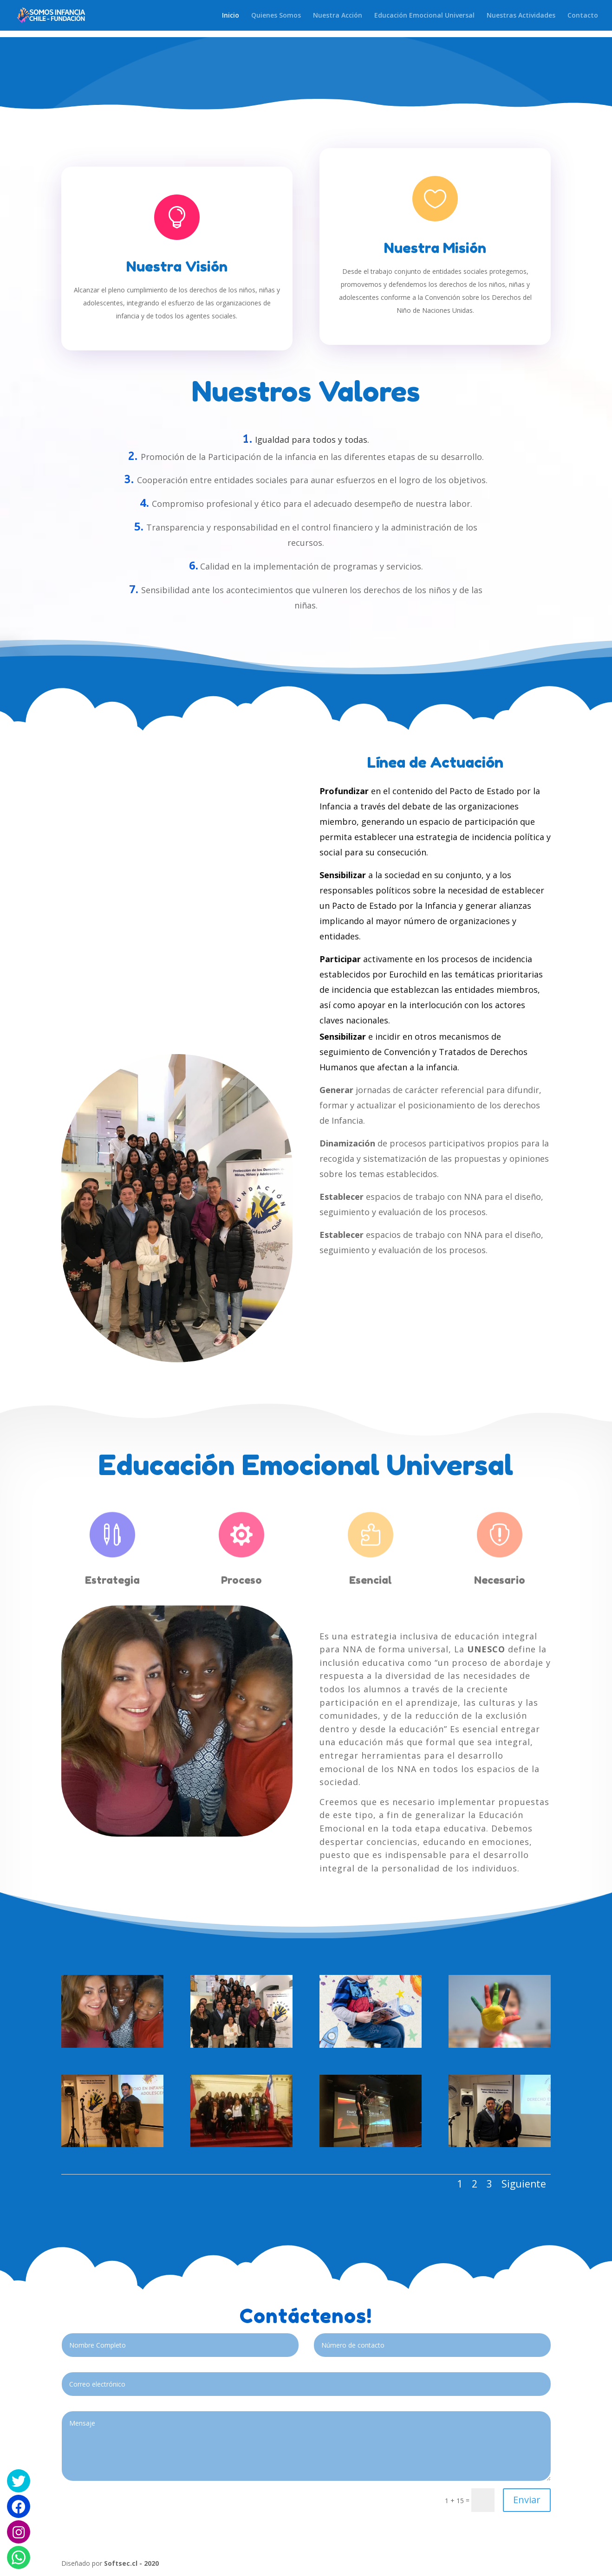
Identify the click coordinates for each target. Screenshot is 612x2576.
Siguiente (523, 2183)
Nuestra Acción (337, 15)
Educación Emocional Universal (424, 15)
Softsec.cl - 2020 (131, 2563)
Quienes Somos (276, 15)
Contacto (582, 15)
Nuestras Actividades (521, 15)
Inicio (230, 15)
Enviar (526, 2499)
